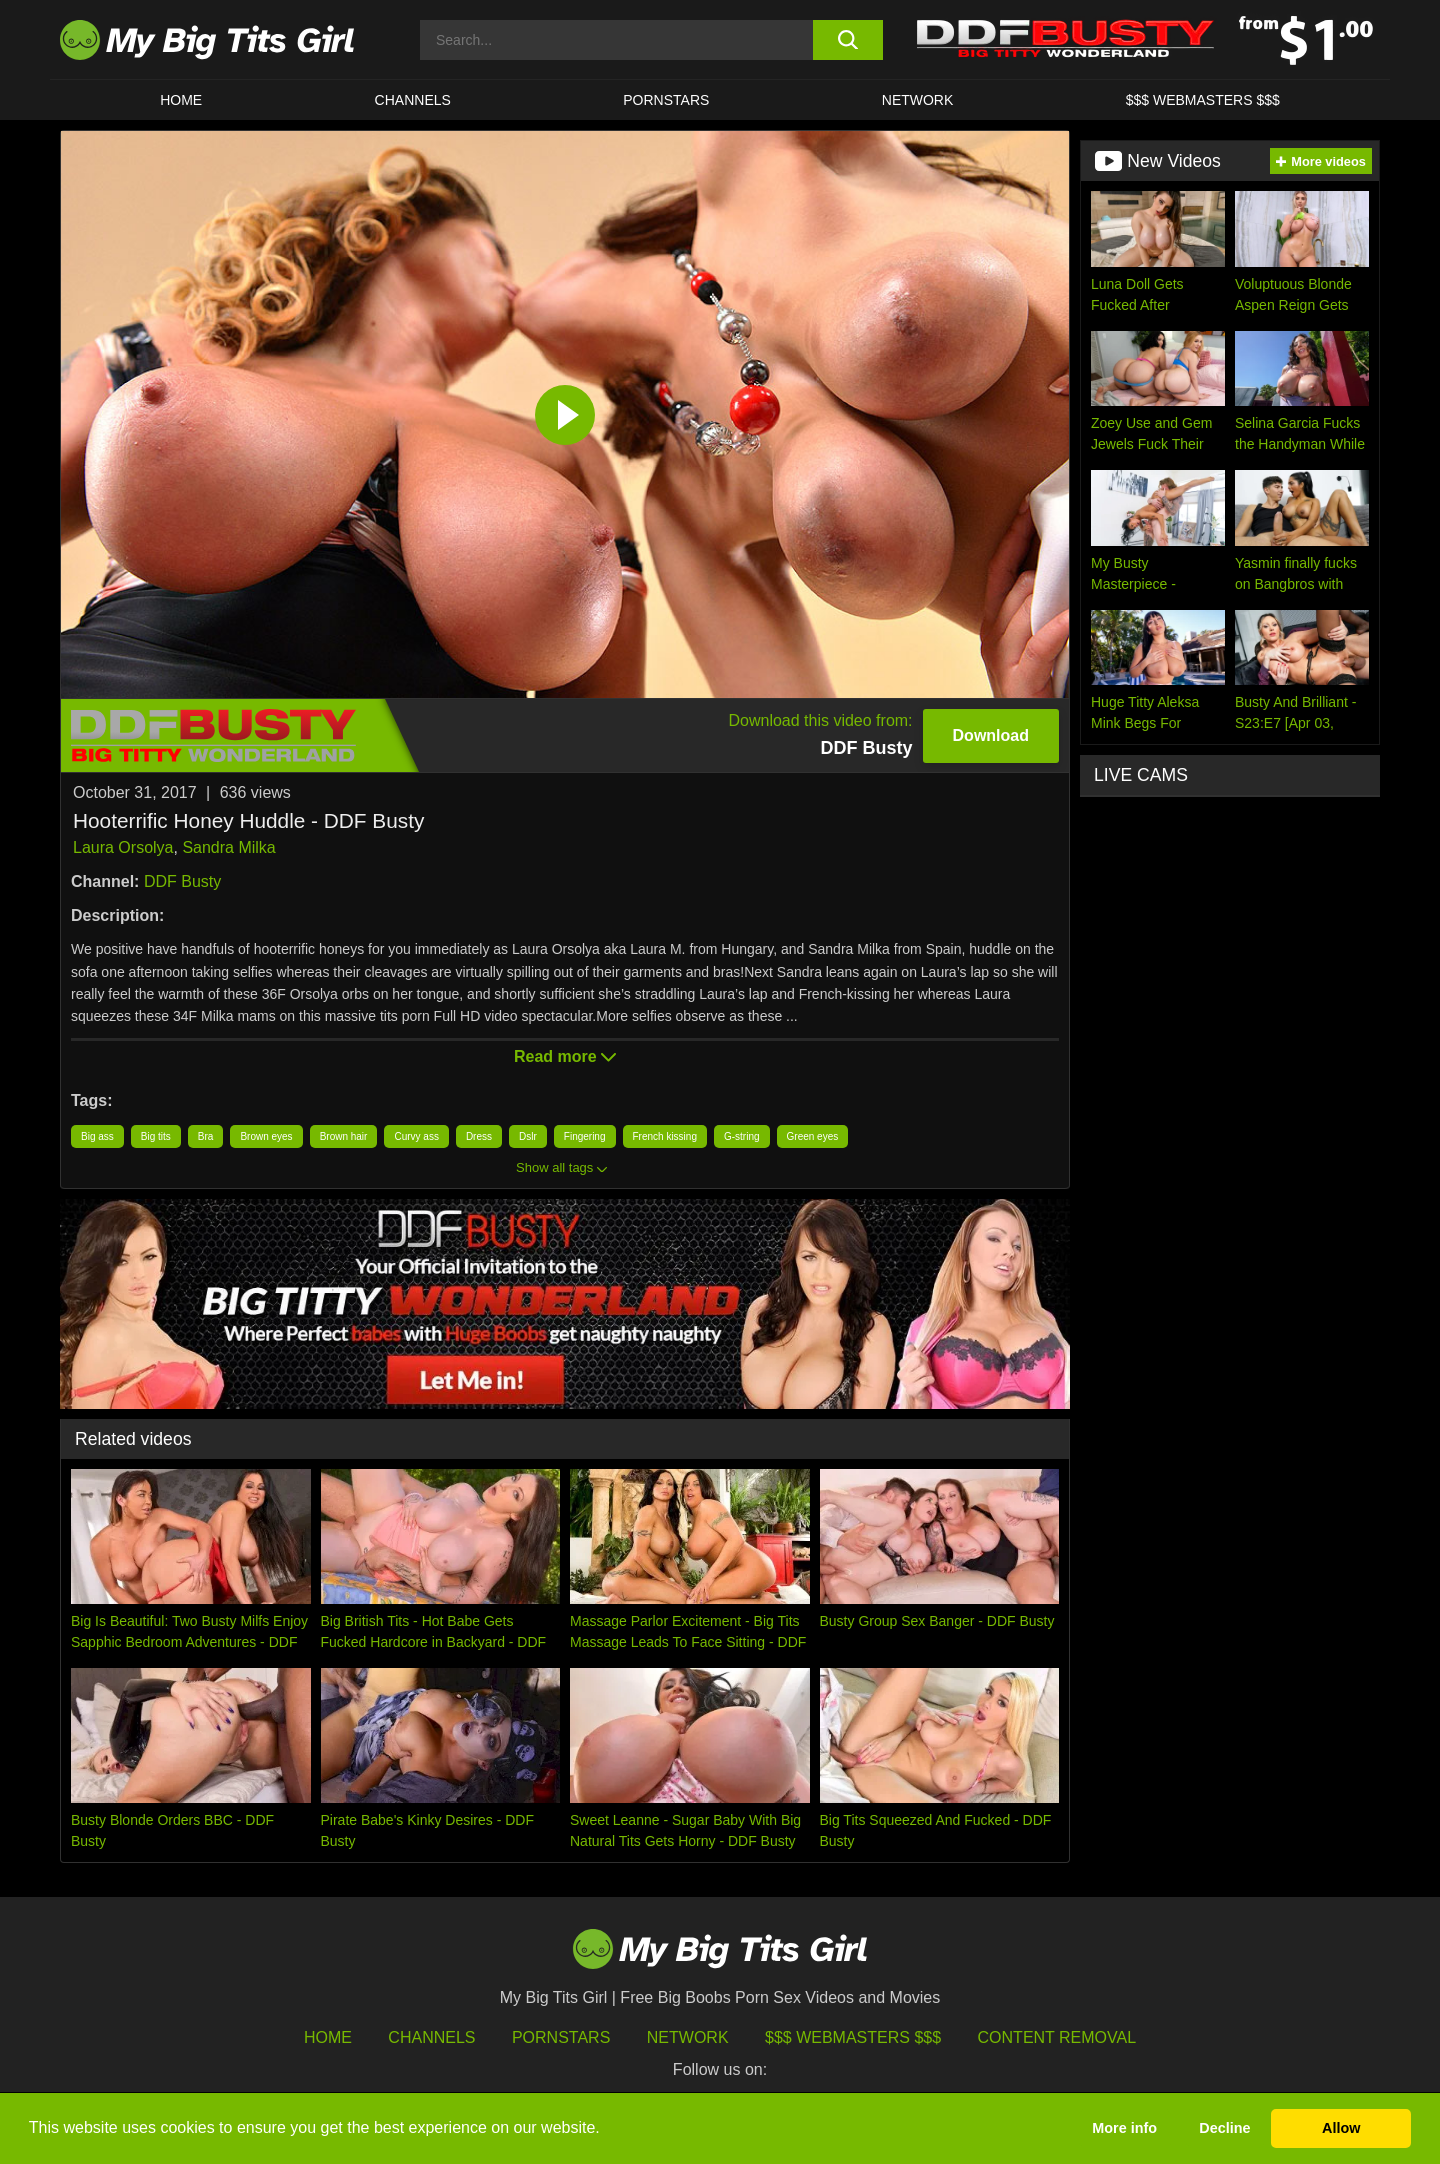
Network (918, 100)
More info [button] (1124, 2128)
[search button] (847, 40)
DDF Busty (182, 881)
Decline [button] (1224, 2128)
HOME (181, 100)
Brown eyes (266, 1136)
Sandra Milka (228, 847)
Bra (206, 1136)
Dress (479, 1136)
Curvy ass (416, 1136)
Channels (431, 2037)
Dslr (528, 1136)
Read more (565, 1056)
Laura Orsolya (123, 847)
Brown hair (344, 1136)
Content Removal (1057, 2037)
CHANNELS (413, 100)
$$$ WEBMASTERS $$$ (1203, 100)
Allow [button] (1341, 2128)
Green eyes (813, 1136)
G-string (742, 1136)
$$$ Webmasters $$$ (853, 2037)
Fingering (585, 1136)
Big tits (156, 1136)
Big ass (97, 1136)
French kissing (665, 1136)
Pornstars (666, 100)
